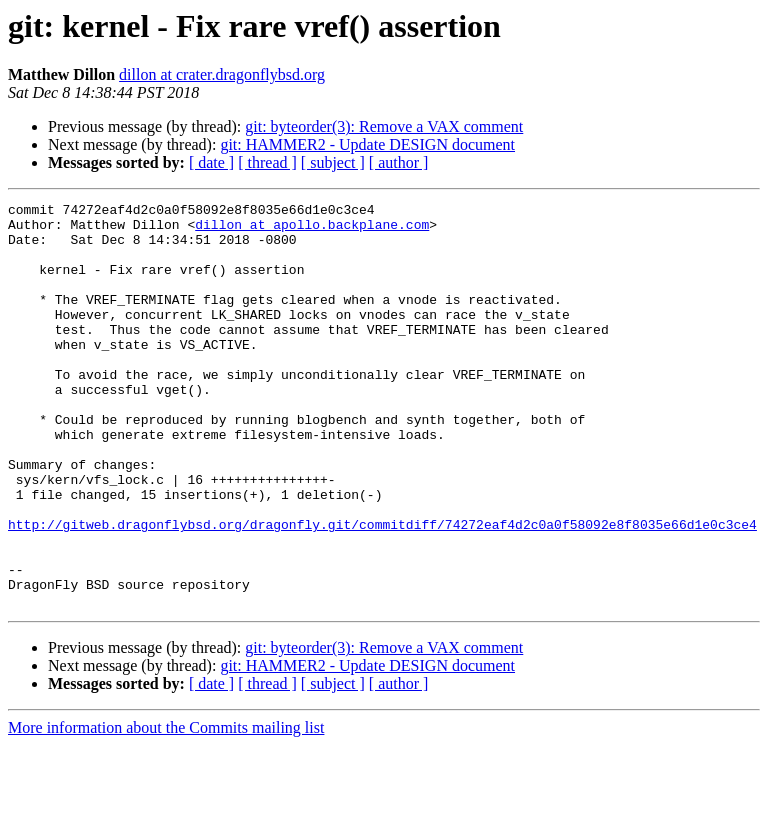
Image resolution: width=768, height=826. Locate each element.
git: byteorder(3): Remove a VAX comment (384, 126)
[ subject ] (333, 162)
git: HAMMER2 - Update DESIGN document (367, 144)
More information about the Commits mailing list (166, 808)
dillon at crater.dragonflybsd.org (222, 74)
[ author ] (399, 162)
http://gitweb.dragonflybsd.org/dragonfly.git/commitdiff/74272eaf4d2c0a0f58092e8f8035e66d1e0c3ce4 (382, 590)
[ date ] (211, 162)
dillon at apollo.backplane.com (312, 230)
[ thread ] (267, 162)
